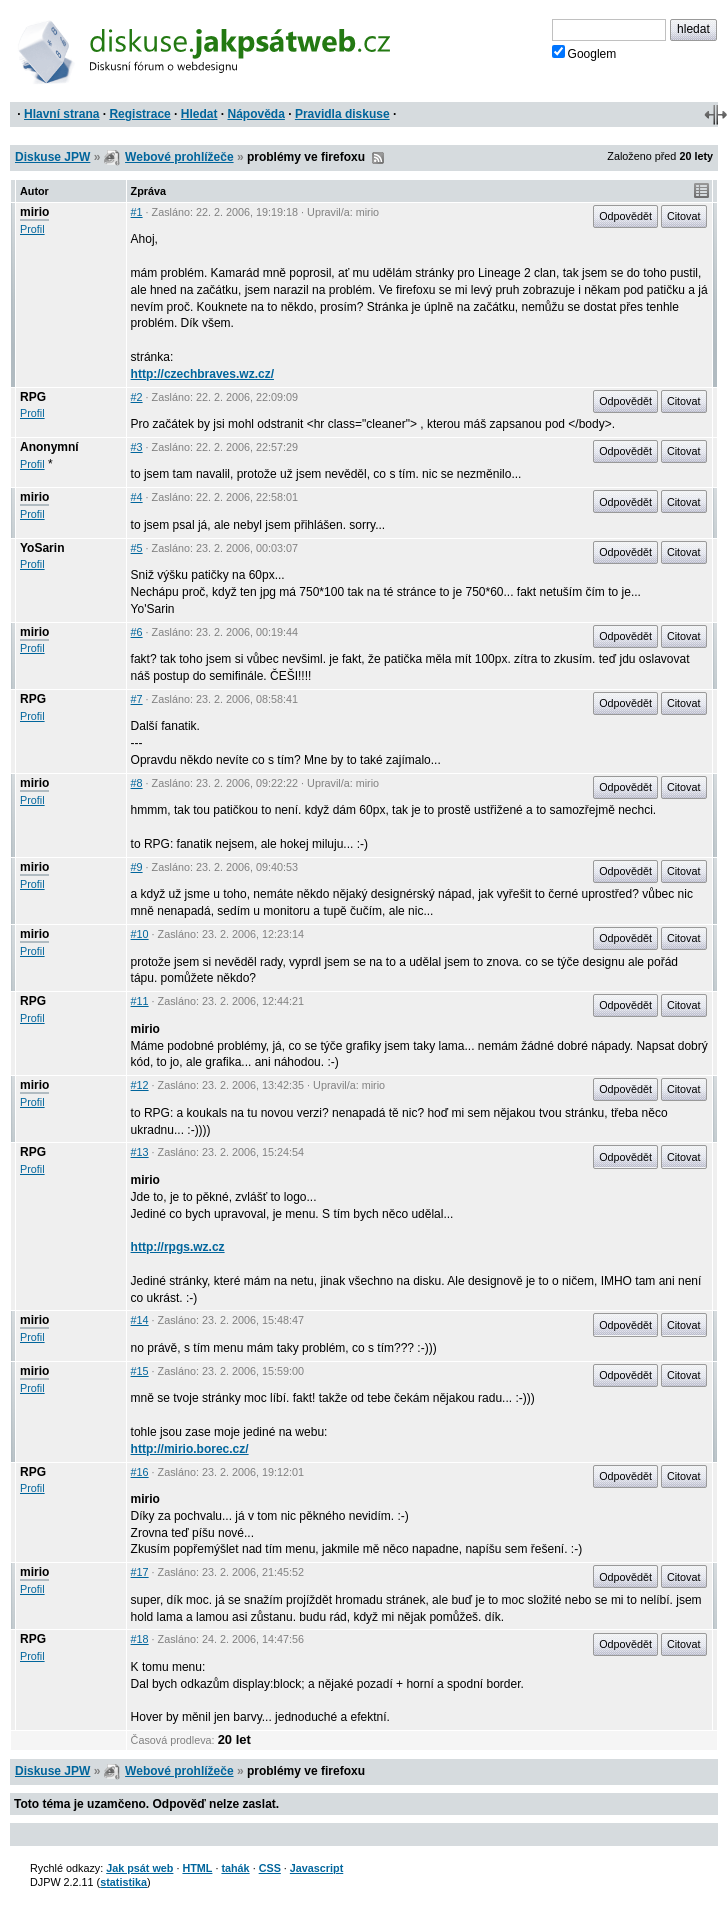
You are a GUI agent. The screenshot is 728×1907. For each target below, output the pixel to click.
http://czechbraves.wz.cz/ (202, 374)
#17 (140, 1572)
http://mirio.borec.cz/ (190, 1449)
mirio (34, 212)
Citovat (684, 216)
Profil (32, 229)
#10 (140, 934)
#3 (137, 447)
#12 (140, 1085)
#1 (137, 212)
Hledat (199, 114)
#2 (137, 397)
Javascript (316, 1868)
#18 (140, 1639)
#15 (140, 1371)
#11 (140, 1001)
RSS (378, 158)
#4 (137, 497)
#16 (140, 1472)
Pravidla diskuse (342, 114)
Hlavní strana (61, 114)
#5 (137, 548)
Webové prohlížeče (179, 157)
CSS (270, 1868)
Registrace (139, 114)
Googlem (584, 53)
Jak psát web (139, 1868)
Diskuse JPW (52, 157)
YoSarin (42, 548)
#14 (140, 1320)
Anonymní (49, 447)
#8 (137, 783)
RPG (33, 397)
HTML (197, 1868)
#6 (137, 632)
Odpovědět (625, 216)
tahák (235, 1868)
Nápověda (256, 114)
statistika (123, 1882)
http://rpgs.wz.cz (178, 1247)
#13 (140, 1152)
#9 (137, 867)
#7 (137, 699)
